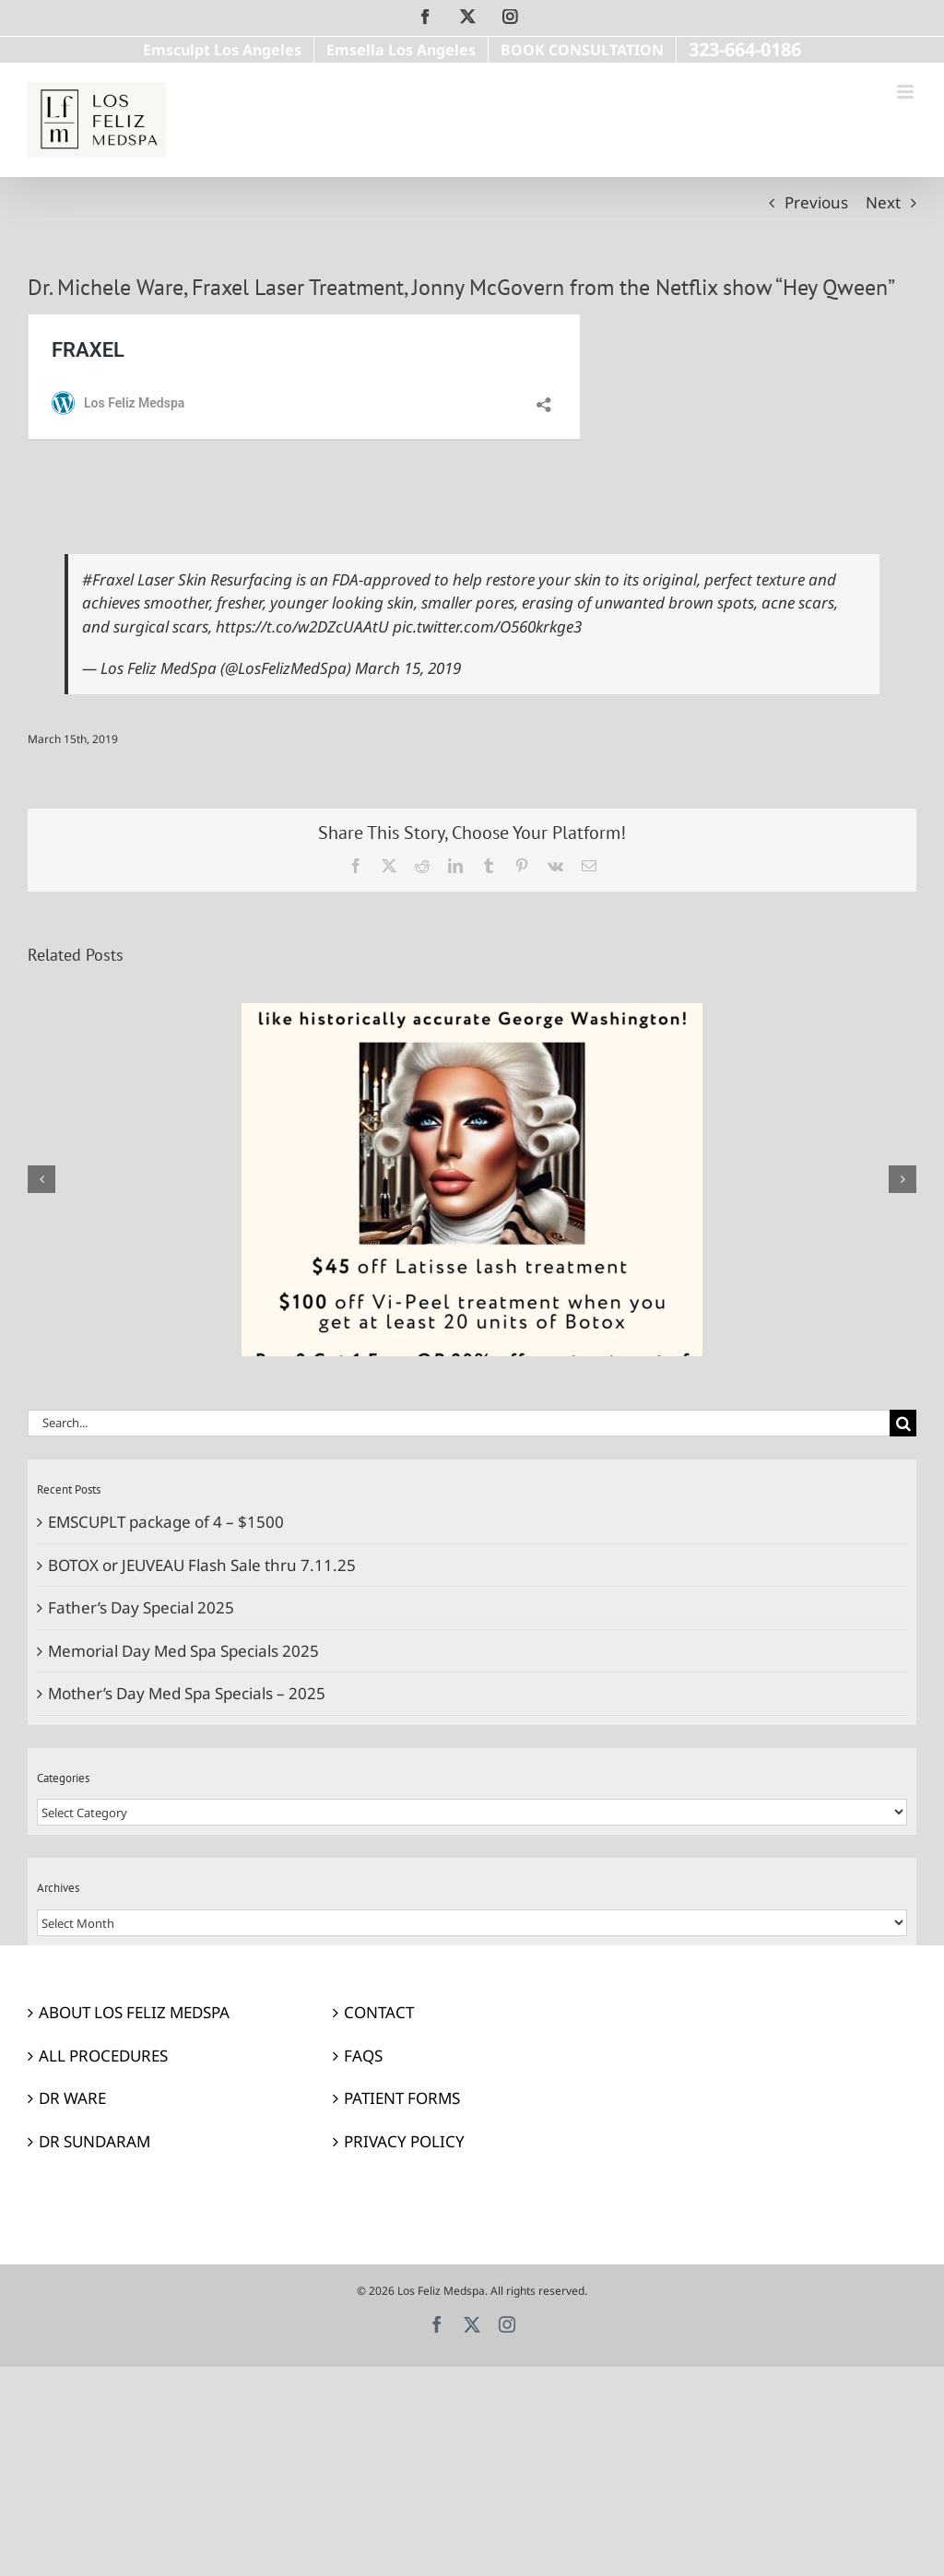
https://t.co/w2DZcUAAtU (302, 626)
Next (883, 202)
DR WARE (72, 2098)
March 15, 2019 (408, 668)
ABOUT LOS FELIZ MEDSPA (134, 2012)
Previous (816, 202)
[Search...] (459, 1423)
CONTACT (379, 2012)
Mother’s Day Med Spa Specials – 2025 (186, 1693)
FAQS (363, 2055)
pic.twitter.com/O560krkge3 (487, 626)
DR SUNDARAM (94, 2141)
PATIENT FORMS (402, 2098)
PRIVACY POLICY (404, 2141)
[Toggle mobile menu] (906, 91)
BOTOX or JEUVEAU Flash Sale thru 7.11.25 (202, 1565)
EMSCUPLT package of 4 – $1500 (166, 1521)
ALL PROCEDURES (103, 2055)
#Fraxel (108, 579)
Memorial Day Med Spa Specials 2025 (183, 1650)
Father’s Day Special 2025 (141, 1607)
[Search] (903, 1423)
